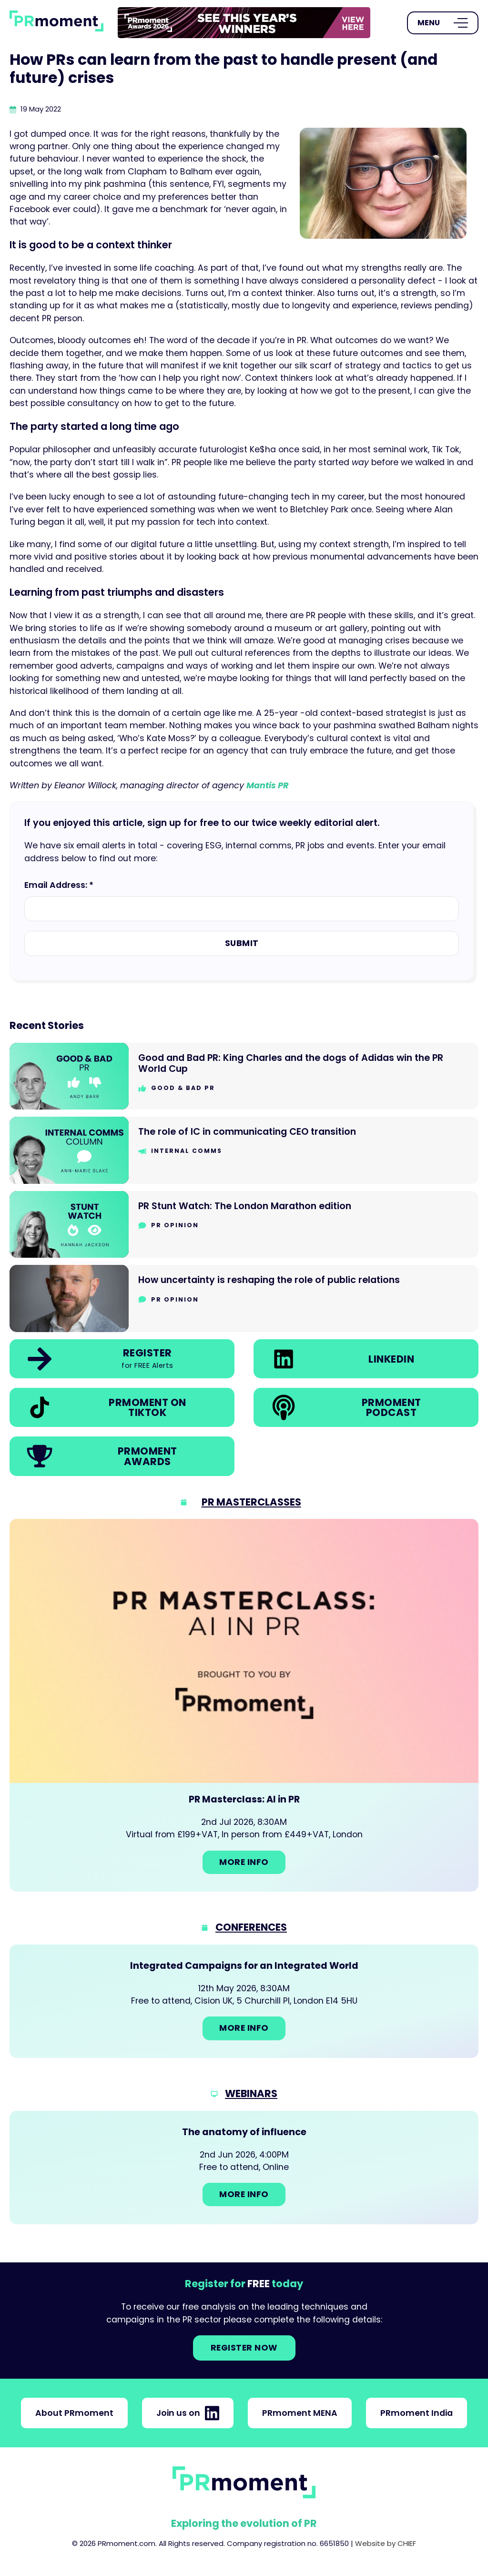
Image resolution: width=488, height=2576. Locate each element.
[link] (244, 22)
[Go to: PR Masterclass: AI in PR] (244, 1705)
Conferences (251, 1927)
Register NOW (244, 2347)
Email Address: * (58, 885)
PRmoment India (416, 2413)
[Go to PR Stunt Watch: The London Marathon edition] (244, 1224)
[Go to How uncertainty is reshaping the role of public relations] (244, 1298)
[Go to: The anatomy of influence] (244, 2167)
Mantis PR (267, 785)
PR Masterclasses (251, 1502)
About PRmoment (74, 2413)
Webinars (251, 2093)
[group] (244, 23)
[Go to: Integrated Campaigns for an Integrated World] (244, 2001)
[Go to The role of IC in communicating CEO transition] (244, 1150)
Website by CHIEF (385, 2543)
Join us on (187, 2413)
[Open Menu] (442, 22)
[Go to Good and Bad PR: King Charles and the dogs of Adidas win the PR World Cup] (244, 1076)
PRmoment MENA (299, 2413)
